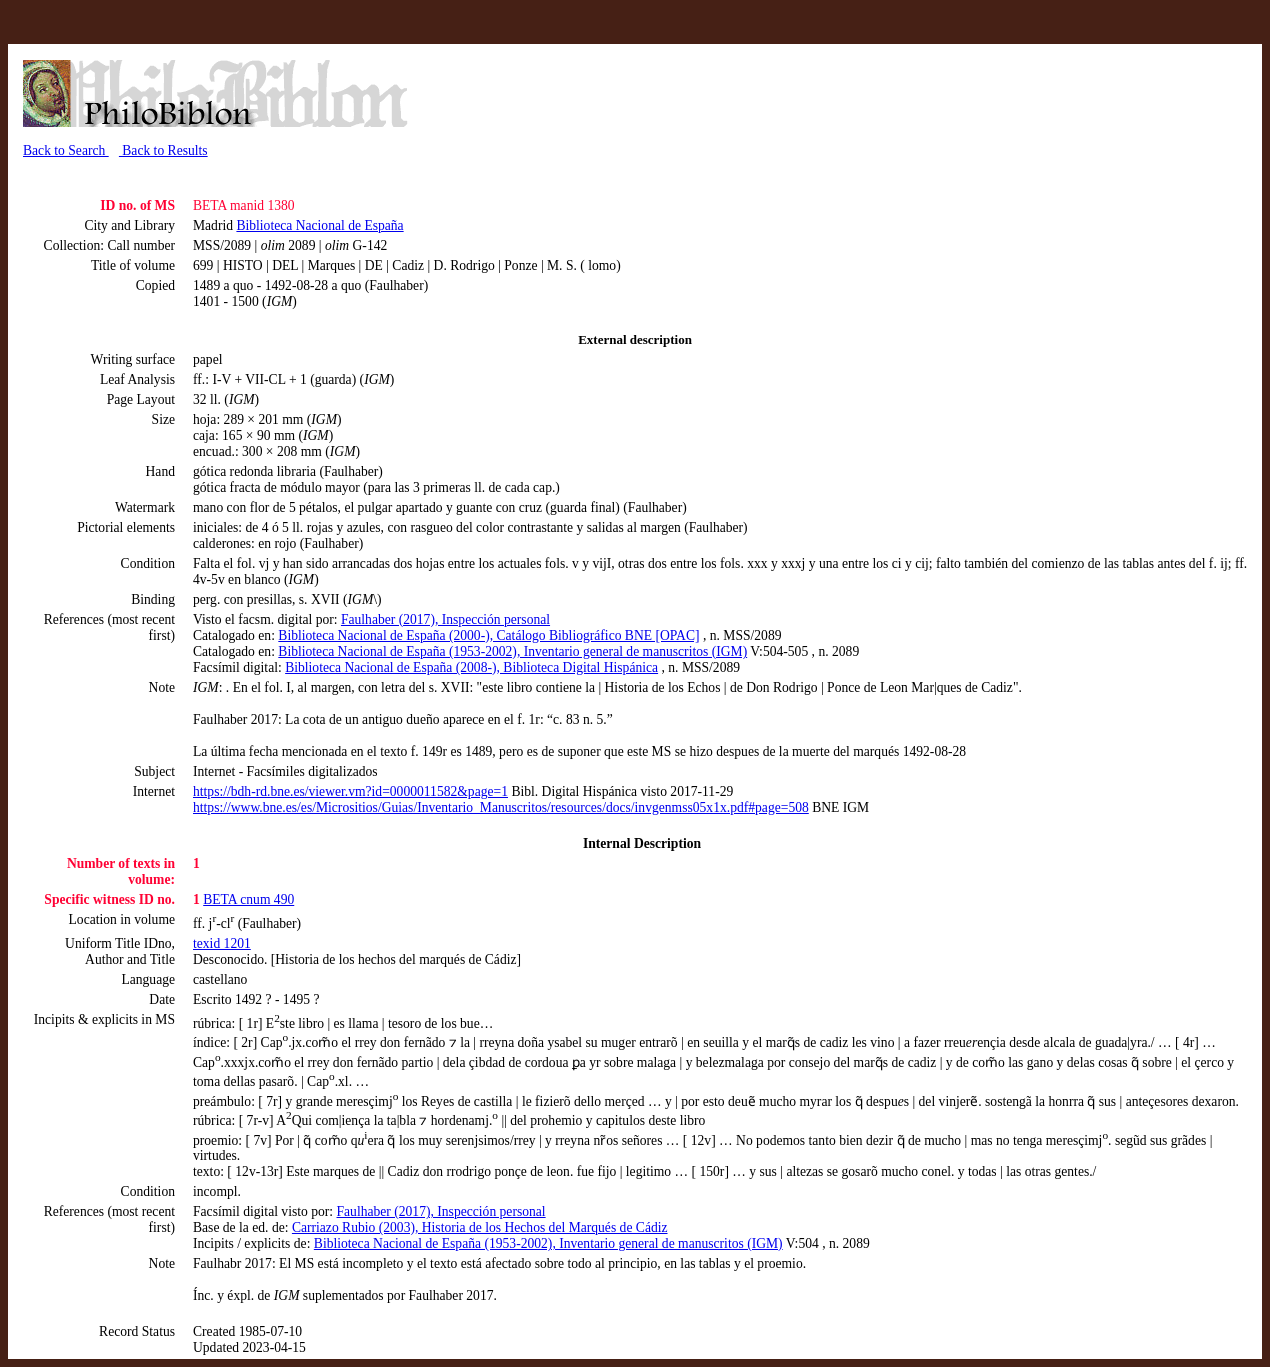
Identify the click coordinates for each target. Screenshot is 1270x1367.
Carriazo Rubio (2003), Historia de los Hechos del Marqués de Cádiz (480, 1227)
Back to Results (163, 150)
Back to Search (66, 150)
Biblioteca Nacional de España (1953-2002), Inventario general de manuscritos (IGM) (512, 651)
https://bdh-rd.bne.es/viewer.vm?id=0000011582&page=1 (350, 791)
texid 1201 (222, 943)
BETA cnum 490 (248, 899)
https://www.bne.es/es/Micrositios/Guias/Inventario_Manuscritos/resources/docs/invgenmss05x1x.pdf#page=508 (501, 807)
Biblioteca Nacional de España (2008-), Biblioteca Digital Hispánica (471, 667)
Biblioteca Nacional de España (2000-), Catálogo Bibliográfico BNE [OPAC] (488, 635)
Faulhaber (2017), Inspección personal (445, 619)
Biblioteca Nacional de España (319, 225)
